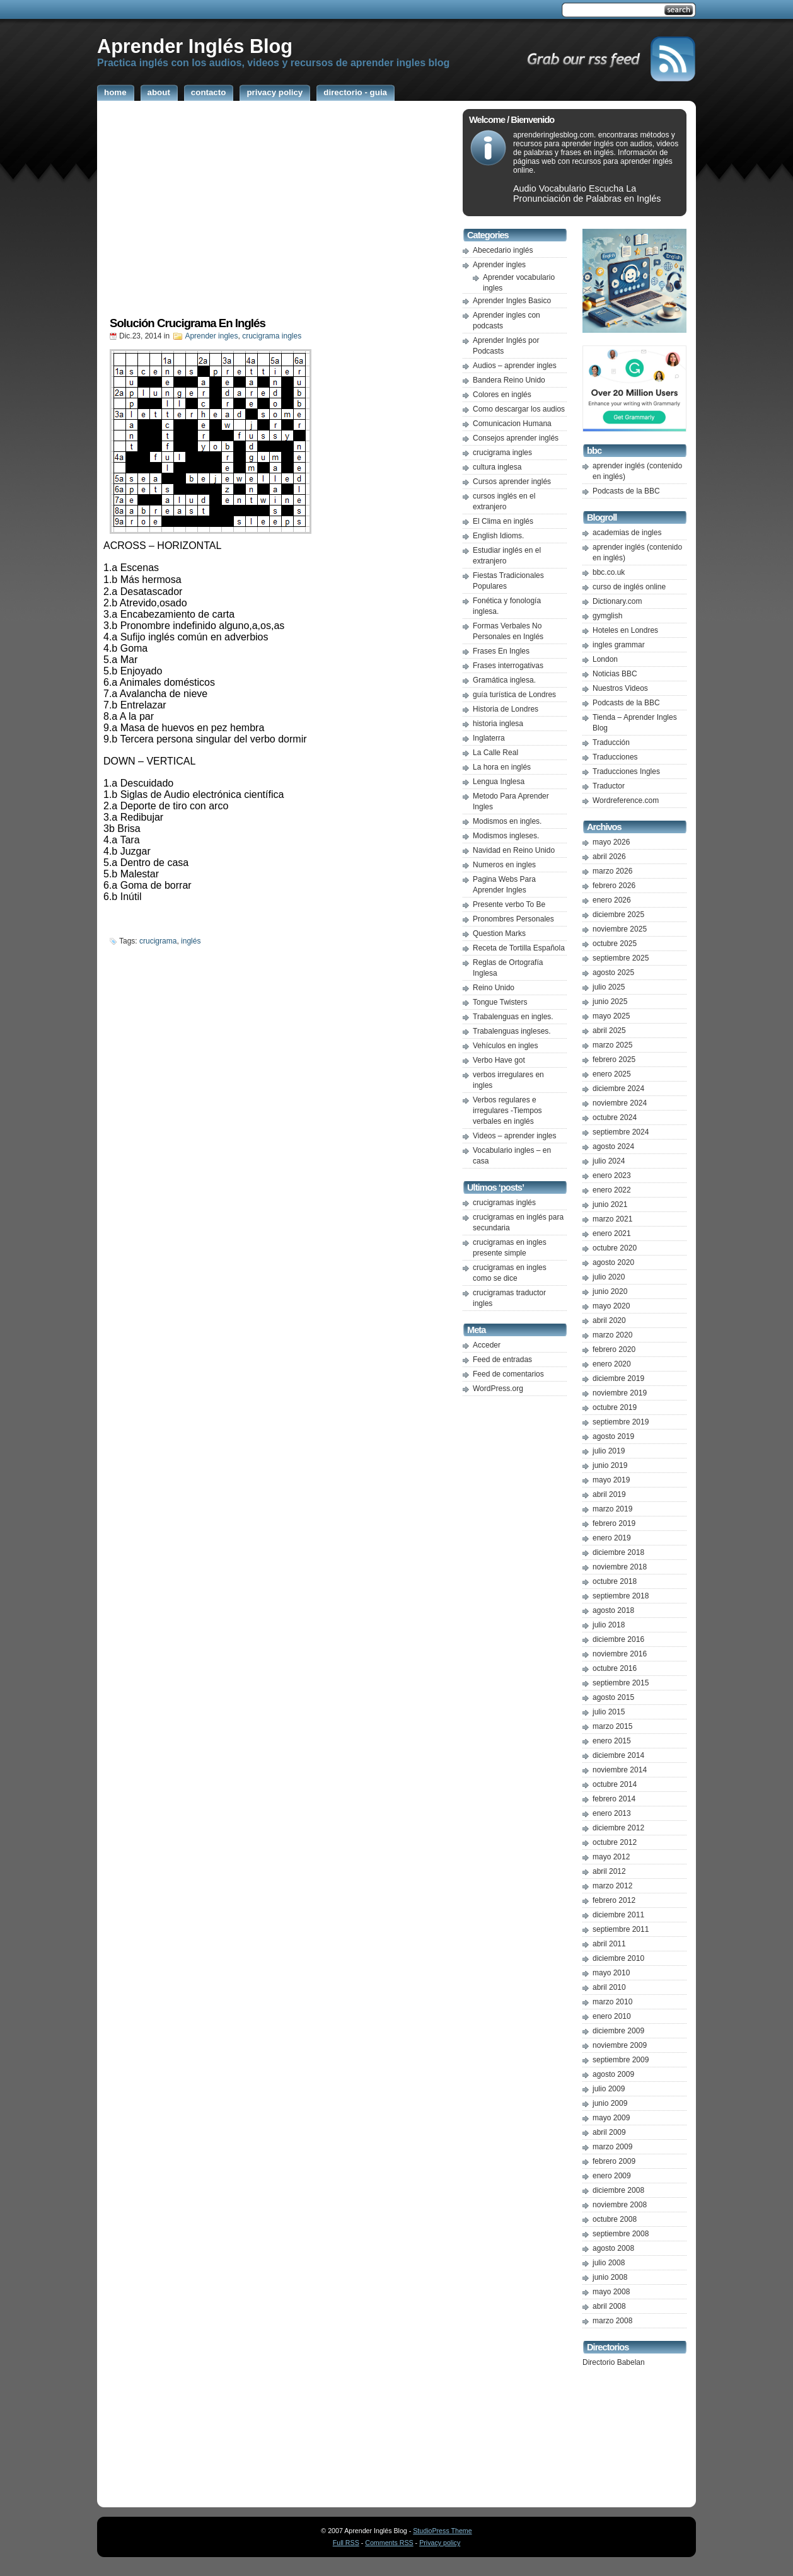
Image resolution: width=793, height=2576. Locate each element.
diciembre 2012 (618, 1827)
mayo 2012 (611, 1856)
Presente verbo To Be (509, 904)
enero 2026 (612, 900)
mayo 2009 (611, 2117)
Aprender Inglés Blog (194, 46)
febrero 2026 (614, 885)
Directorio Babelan (613, 2362)
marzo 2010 (612, 2001)
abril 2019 (609, 1494)
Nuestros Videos (620, 688)
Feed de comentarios (508, 1374)
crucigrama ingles (271, 336)
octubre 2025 (615, 943)
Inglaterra (489, 738)
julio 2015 (609, 1711)
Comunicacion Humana (512, 423)
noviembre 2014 (620, 1769)
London (605, 659)
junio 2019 (610, 1465)
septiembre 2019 (621, 1422)
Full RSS (346, 2542)
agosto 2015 (613, 1697)
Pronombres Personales (513, 919)
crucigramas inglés (504, 1202)
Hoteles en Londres (625, 630)
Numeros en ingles (504, 864)
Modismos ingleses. (506, 835)
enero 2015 (612, 1740)
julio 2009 (609, 2088)
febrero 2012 (614, 1900)
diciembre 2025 (618, 914)
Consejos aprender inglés (516, 438)
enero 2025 (612, 1074)
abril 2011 (609, 1943)
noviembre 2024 (620, 1103)
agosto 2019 (613, 1436)
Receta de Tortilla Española (519, 948)
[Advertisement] (277, 212)
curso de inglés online (629, 586)
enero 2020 (612, 1364)
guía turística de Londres (514, 694)
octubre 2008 (615, 2219)
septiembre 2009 (621, 2059)
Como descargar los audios (519, 409)
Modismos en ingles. (507, 821)
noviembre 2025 (620, 929)
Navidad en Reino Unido (514, 850)
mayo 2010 (611, 1972)
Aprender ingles (211, 336)
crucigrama (158, 941)
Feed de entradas (502, 1359)
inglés (190, 941)
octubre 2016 (615, 1668)
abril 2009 (609, 2132)
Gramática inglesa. (504, 680)
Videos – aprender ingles (515, 1135)
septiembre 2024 (621, 1132)
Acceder (487, 1345)
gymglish (607, 615)
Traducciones (615, 757)
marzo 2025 (612, 1045)
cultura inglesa (497, 467)
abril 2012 (609, 1871)
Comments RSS (389, 2542)
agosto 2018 (613, 1610)
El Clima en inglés (503, 521)
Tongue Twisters (500, 1002)
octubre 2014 (615, 1784)
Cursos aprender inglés (512, 481)
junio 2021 (610, 1204)
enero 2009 (612, 2175)
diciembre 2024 (618, 1088)
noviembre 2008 (620, 2204)
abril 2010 (609, 1987)
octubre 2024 (615, 1117)
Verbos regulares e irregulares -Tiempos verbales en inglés (507, 1110)
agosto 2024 (613, 1146)
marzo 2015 (612, 1726)
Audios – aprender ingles (515, 365)
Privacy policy (439, 2542)
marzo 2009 (612, 2146)
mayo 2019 (611, 1480)
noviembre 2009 (620, 2045)
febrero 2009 (614, 2161)
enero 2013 (612, 1813)
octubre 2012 (615, 1842)
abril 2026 (609, 856)
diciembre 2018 (618, 1552)
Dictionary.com (617, 601)
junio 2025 (610, 1001)
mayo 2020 (611, 1306)
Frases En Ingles (501, 651)
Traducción (611, 742)
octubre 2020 (615, 1248)
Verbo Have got (499, 1060)
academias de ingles (627, 532)
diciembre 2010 (618, 1958)
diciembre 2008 (618, 2190)
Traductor (609, 786)
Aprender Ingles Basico (512, 300)
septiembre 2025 (621, 958)
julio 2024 (609, 1161)
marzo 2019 (612, 1509)
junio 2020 (610, 1291)
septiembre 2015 (621, 1682)
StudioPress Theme (442, 2530)
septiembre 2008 (621, 2233)
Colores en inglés (502, 394)
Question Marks (499, 933)
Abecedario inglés (503, 250)
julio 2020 (609, 1277)
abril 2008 (609, 2306)
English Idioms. (498, 535)
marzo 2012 (612, 1885)
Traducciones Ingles (626, 771)
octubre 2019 (615, 1407)
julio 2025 (609, 987)
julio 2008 (609, 2262)
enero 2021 (612, 1233)
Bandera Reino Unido (509, 380)
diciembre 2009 (618, 2030)
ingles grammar (619, 644)
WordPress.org (498, 1388)
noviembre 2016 (620, 1653)
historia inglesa (498, 723)
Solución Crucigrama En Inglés (187, 323)
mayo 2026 (611, 842)
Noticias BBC (615, 673)
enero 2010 (612, 2016)
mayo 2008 (611, 2291)
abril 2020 (609, 1320)
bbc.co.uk (609, 572)
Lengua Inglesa (498, 781)
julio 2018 (609, 1624)
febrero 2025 (614, 1059)
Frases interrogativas (508, 665)
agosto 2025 (613, 972)
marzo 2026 (612, 871)
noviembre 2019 (620, 1393)
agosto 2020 (613, 1262)
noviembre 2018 (620, 1566)
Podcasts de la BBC (626, 491)
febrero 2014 (614, 1798)
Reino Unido (493, 987)
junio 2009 (610, 2103)
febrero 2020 (614, 1349)
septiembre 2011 (621, 1929)
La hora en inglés (502, 767)
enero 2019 (612, 1537)
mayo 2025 (611, 1016)
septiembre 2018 (621, 1595)
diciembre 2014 (618, 1755)
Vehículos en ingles (505, 1045)
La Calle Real (495, 752)
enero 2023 (612, 1175)
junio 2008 (610, 2277)
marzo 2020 (612, 1335)
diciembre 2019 (618, 1378)
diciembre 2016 (618, 1639)
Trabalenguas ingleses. (512, 1031)
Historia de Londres (505, 709)
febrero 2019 (614, 1523)
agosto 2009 (613, 2074)
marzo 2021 (612, 1219)
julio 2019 (609, 1451)
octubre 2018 (615, 1581)
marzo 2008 (612, 2320)
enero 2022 (612, 1190)
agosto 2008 (613, 2248)
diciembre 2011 (618, 1914)
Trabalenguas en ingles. (513, 1016)
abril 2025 (609, 1030)
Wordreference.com (626, 800)
